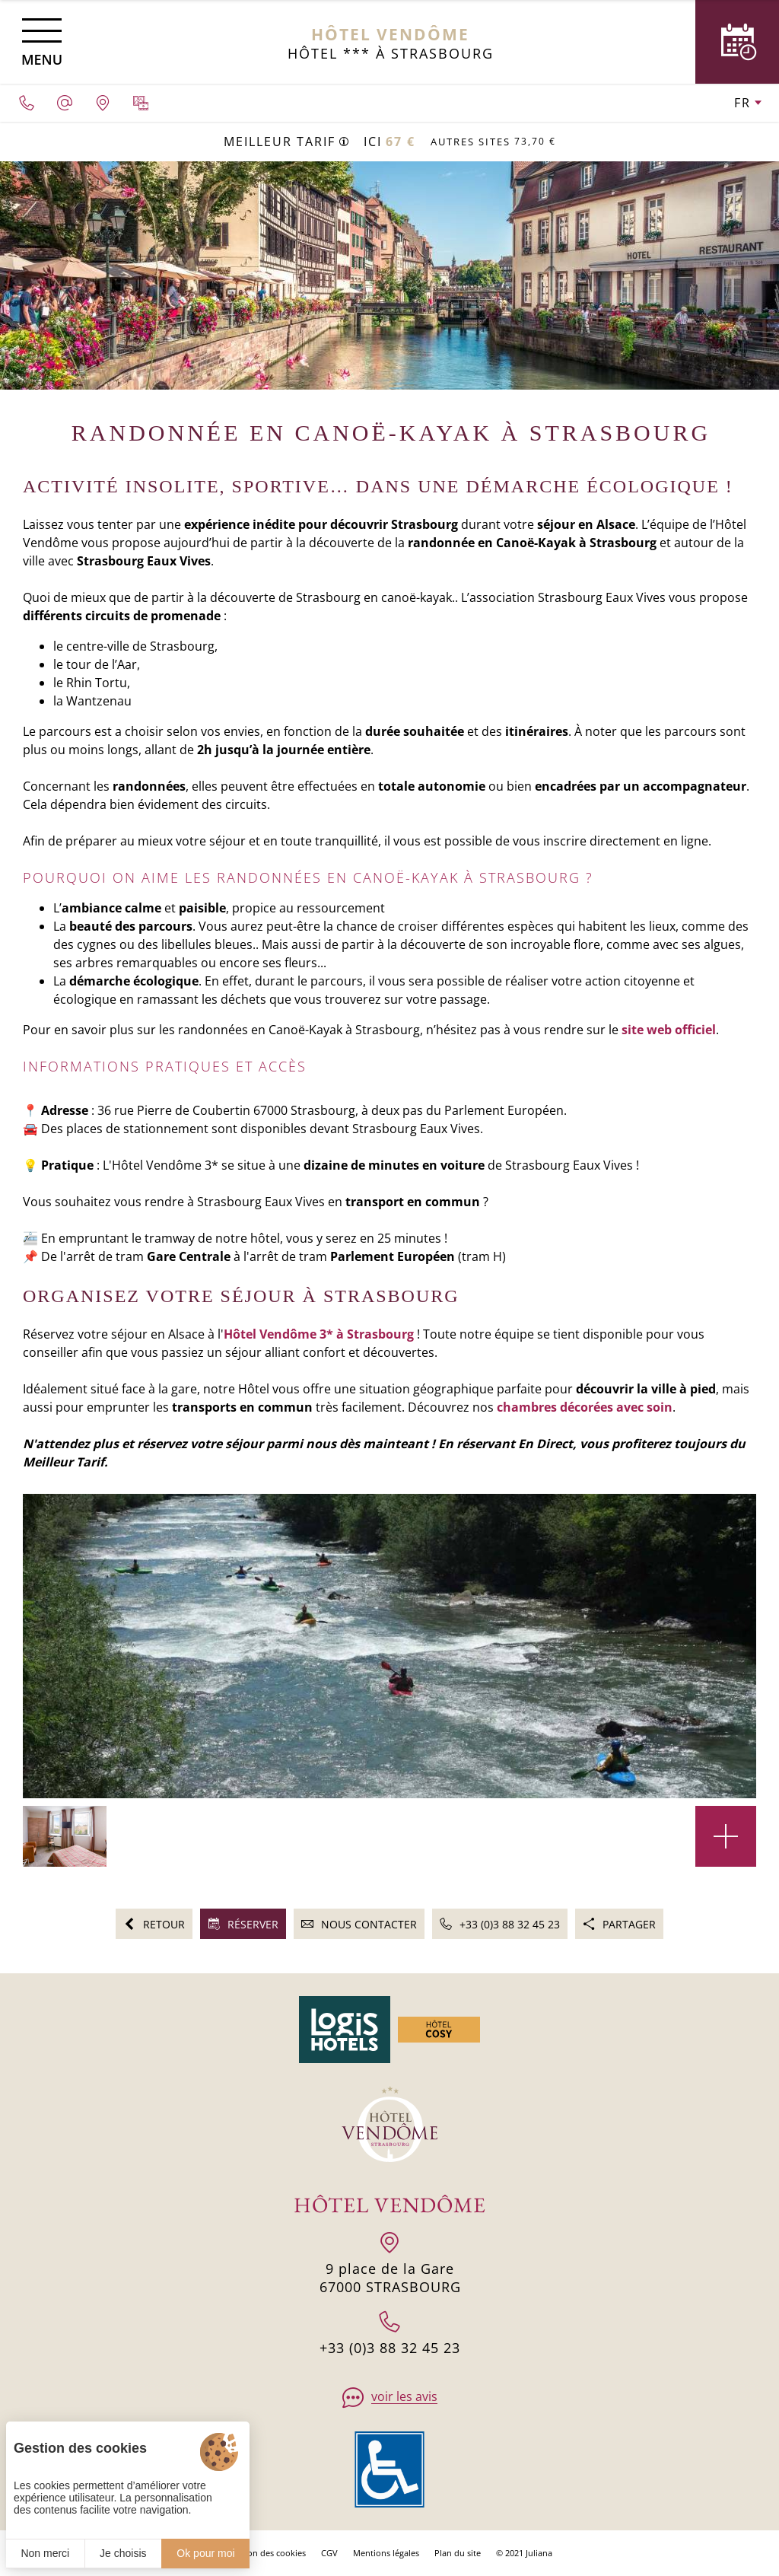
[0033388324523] (27, 103)
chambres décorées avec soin (584, 1407)
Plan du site (457, 2552)
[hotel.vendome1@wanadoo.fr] (65, 103)
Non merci (45, 2553)
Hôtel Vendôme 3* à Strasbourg (319, 1334)
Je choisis (123, 2553)
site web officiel (669, 1029)
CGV (329, 2552)
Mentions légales (386, 2552)
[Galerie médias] (141, 103)
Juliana (539, 2552)
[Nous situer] (103, 103)
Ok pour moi (205, 2553)
